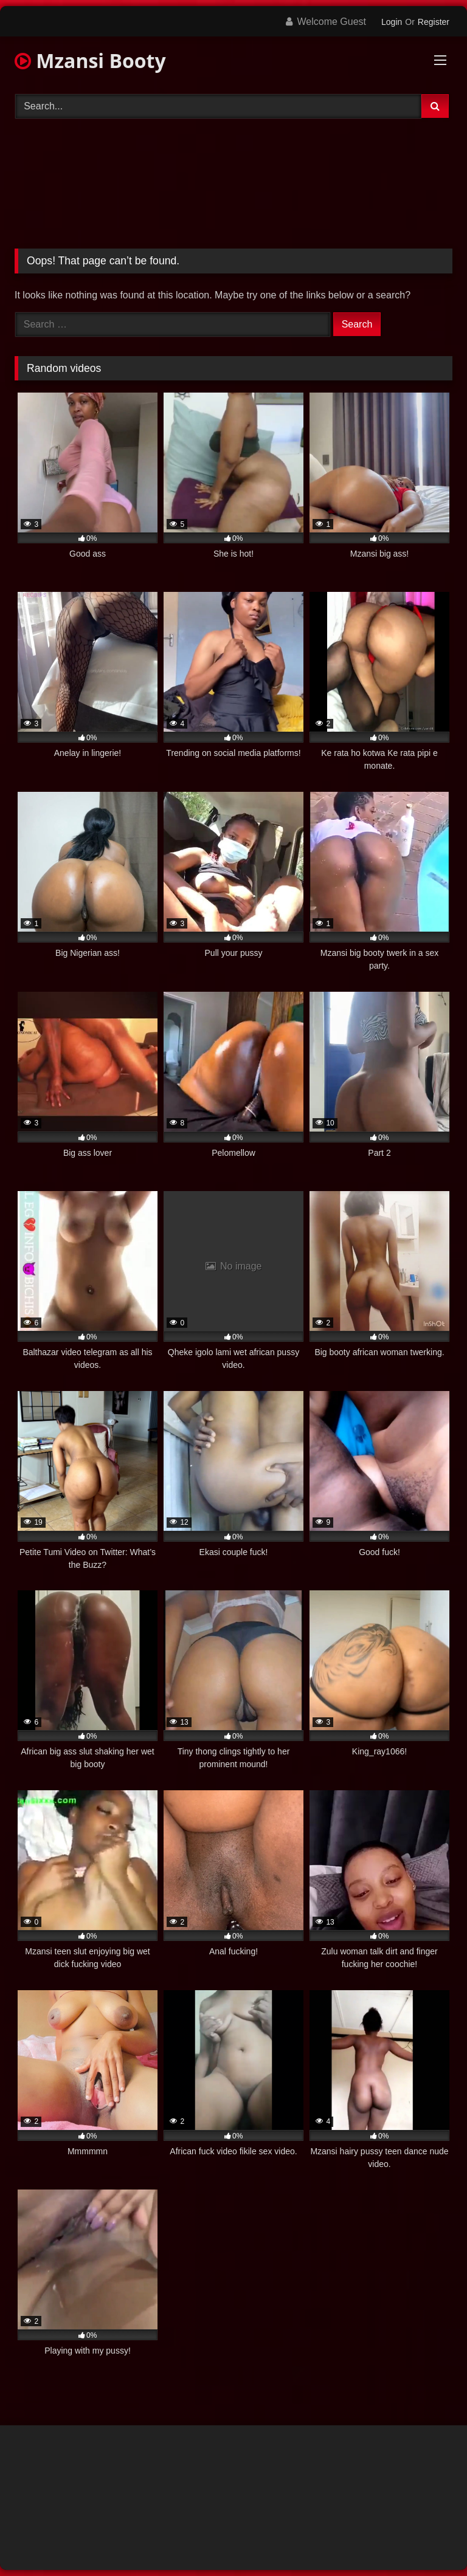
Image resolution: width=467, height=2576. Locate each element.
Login (391, 22)
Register (433, 22)
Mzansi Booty (90, 60)
